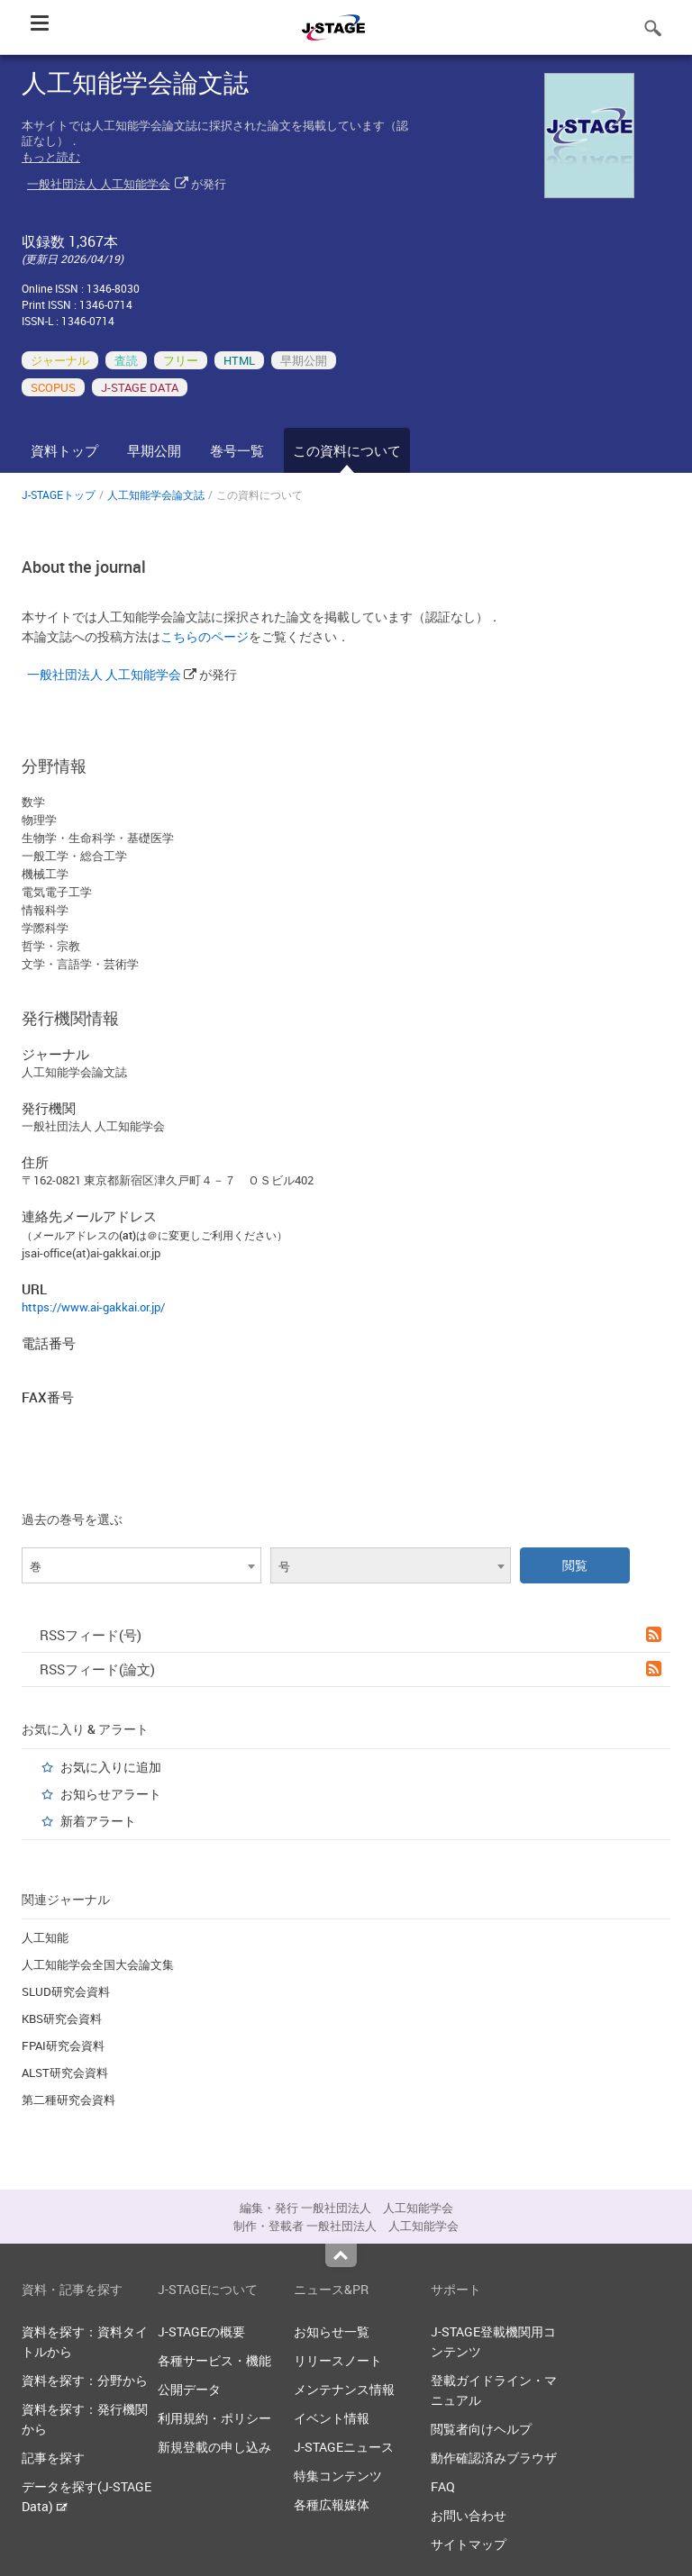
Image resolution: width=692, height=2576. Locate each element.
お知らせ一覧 (331, 2331)
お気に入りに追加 (110, 1766)
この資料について (347, 450)
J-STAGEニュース (344, 2446)
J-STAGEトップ (59, 494)
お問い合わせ (468, 2515)
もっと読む (51, 157)
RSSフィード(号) (350, 1635)
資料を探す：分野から (85, 2380)
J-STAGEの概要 (201, 2331)
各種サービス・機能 (214, 2360)
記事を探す (53, 2457)
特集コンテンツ (338, 2475)
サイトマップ (468, 2544)
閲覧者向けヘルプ (481, 2428)
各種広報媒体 (331, 2504)
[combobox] (141, 1565)
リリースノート (338, 2360)
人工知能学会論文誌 (156, 494)
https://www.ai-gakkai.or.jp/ (93, 1307)
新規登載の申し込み (214, 2446)
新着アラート (98, 1820)
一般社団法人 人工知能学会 (98, 184)
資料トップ (64, 450)
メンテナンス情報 (344, 2389)
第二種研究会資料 (68, 2099)
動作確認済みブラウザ (494, 2457)
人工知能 (45, 1937)
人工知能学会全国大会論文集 (98, 1964)
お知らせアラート (110, 1793)
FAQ (443, 2486)
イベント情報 (331, 2417)
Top (341, 2255)
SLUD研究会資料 (66, 1991)
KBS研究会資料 (62, 2018)
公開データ (189, 2389)
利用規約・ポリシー (214, 2417)
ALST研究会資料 (65, 2072)
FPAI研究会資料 (63, 2045)
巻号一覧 (237, 450)
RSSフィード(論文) (350, 1669)
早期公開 (154, 450)
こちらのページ (204, 636)
